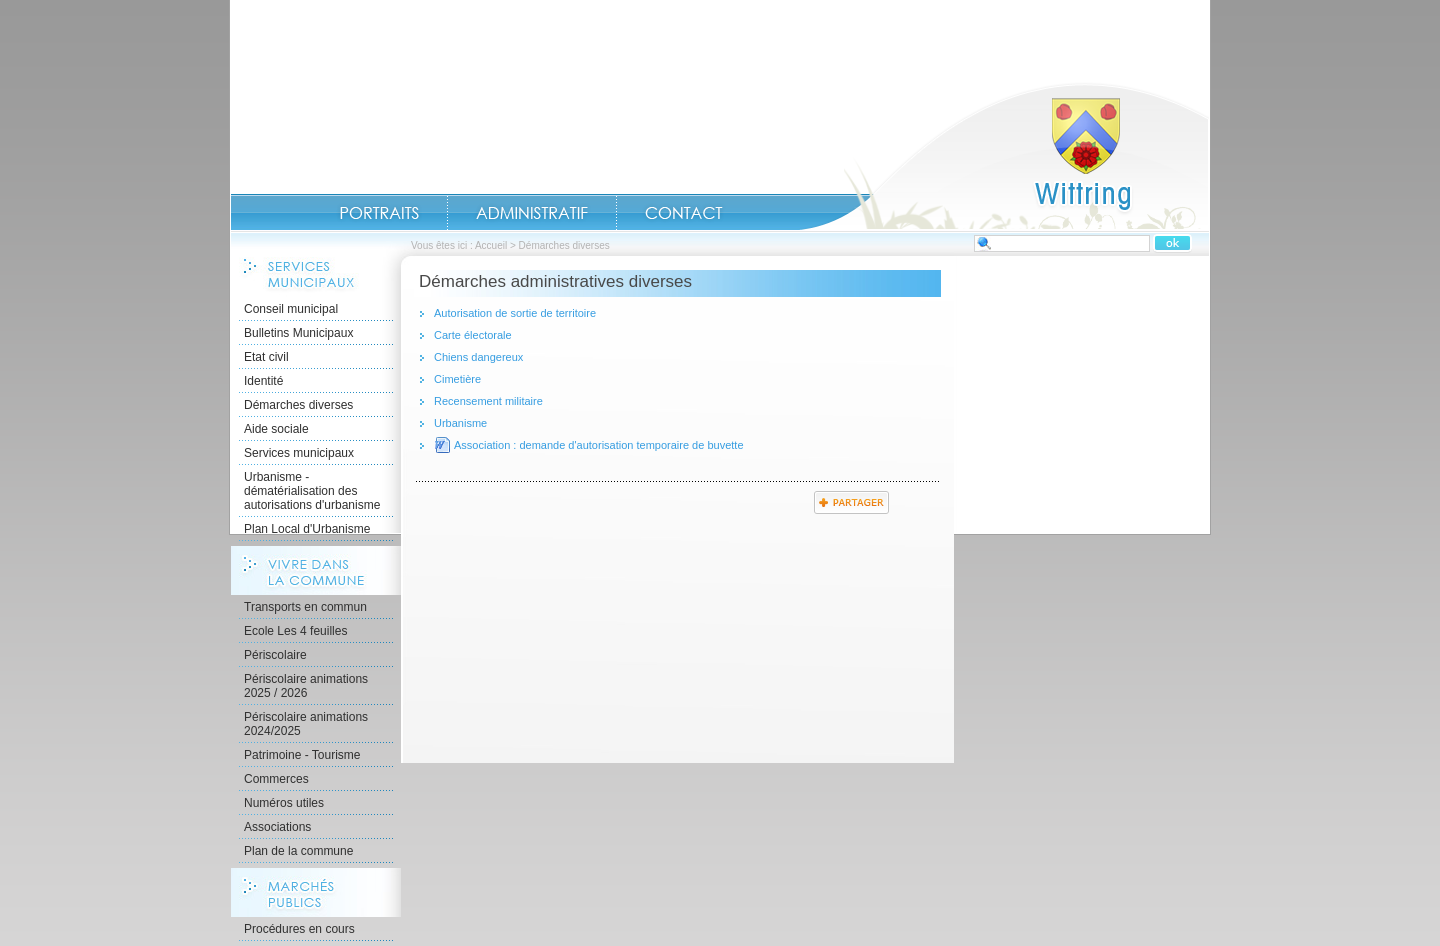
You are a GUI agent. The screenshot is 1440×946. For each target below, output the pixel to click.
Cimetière (457, 379)
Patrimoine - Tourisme (302, 755)
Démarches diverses (298, 405)
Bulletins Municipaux (298, 333)
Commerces (276, 779)
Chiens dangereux (478, 357)
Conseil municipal (291, 309)
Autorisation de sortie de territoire (515, 313)
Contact (684, 213)
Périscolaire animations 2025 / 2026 (306, 686)
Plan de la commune (298, 851)
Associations (277, 827)
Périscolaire (275, 655)
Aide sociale (276, 429)
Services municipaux (299, 453)
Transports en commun (305, 607)
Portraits (379, 213)
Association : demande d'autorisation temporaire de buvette (599, 445)
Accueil (1004, 156)
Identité (263, 381)
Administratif (532, 213)
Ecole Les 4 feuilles (295, 631)
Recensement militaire (488, 401)
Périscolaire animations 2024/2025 (306, 724)
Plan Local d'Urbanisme (307, 529)
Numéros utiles (284, 803)
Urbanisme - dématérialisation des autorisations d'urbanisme (312, 491)
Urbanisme (460, 423)
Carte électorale (473, 335)
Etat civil (266, 357)
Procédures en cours (299, 929)
